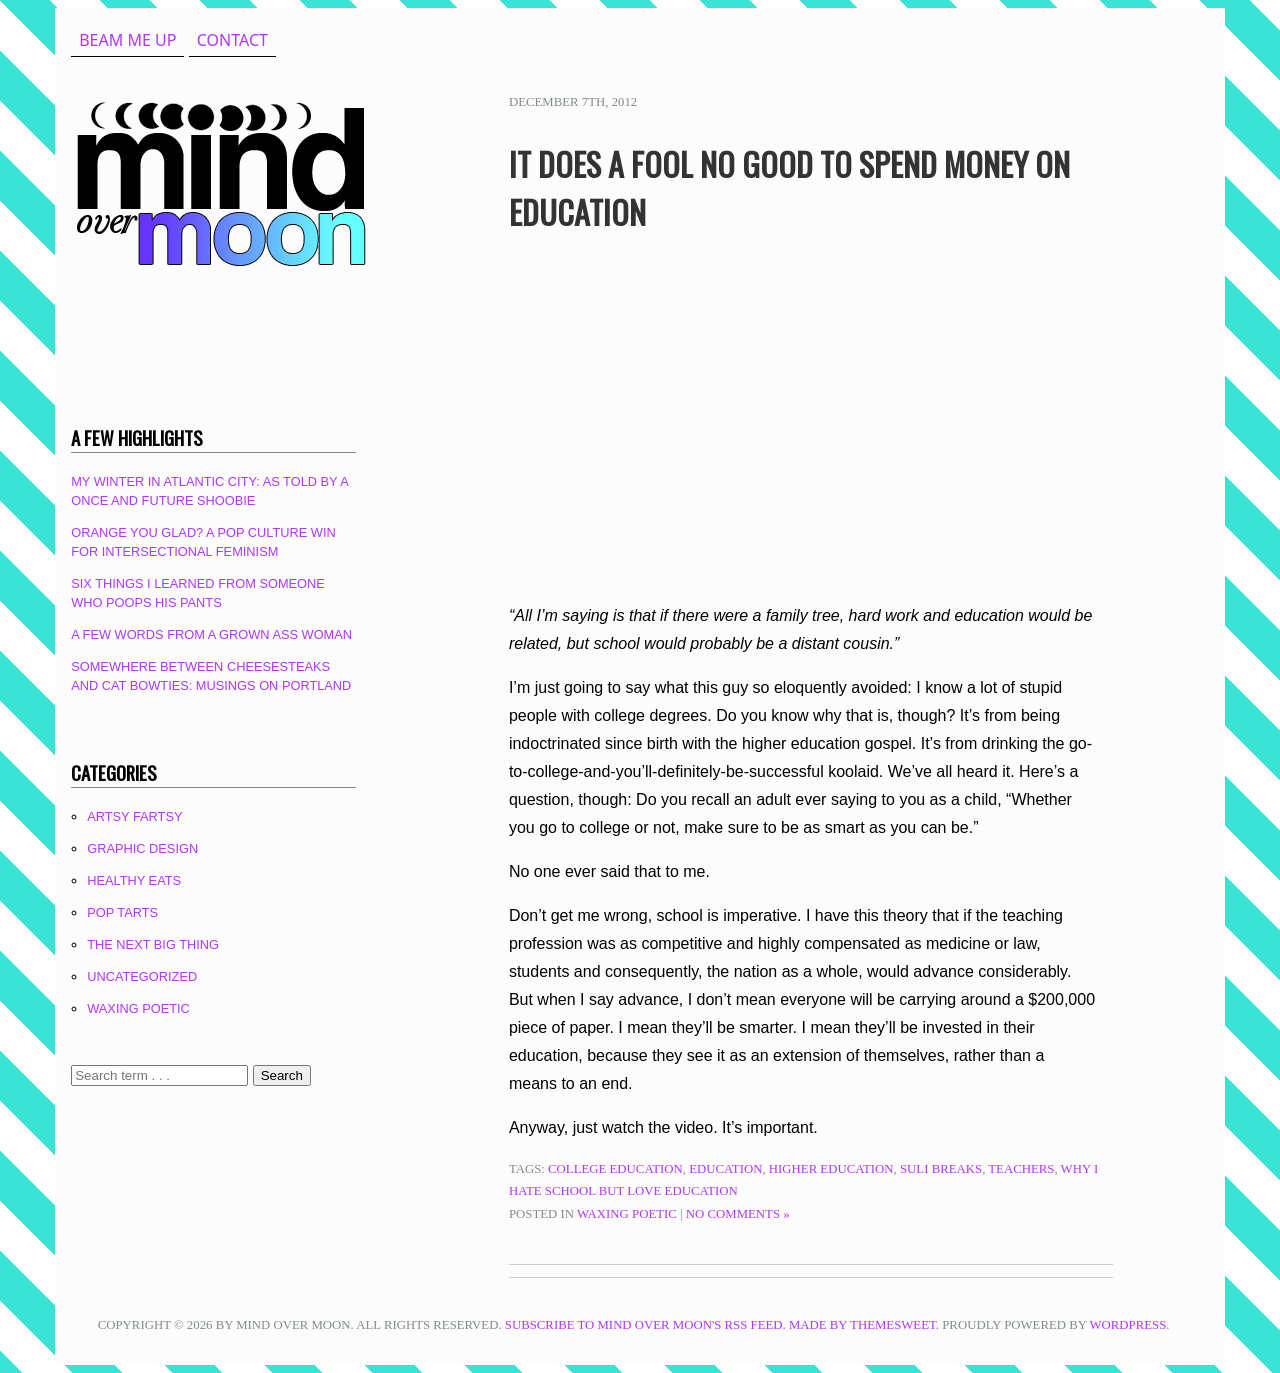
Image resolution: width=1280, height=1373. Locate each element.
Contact (232, 40)
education (725, 1169)
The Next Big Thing (153, 944)
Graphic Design (142, 848)
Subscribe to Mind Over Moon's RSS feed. (645, 1325)
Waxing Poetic (627, 1214)
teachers (1021, 1169)
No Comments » (738, 1214)
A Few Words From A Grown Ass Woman (211, 634)
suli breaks (941, 1169)
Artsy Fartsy (134, 816)
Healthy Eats (134, 880)
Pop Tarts (122, 912)
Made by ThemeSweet (862, 1325)
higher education (831, 1169)
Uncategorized (142, 976)
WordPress (1127, 1325)
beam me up (127, 40)
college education (615, 1169)
